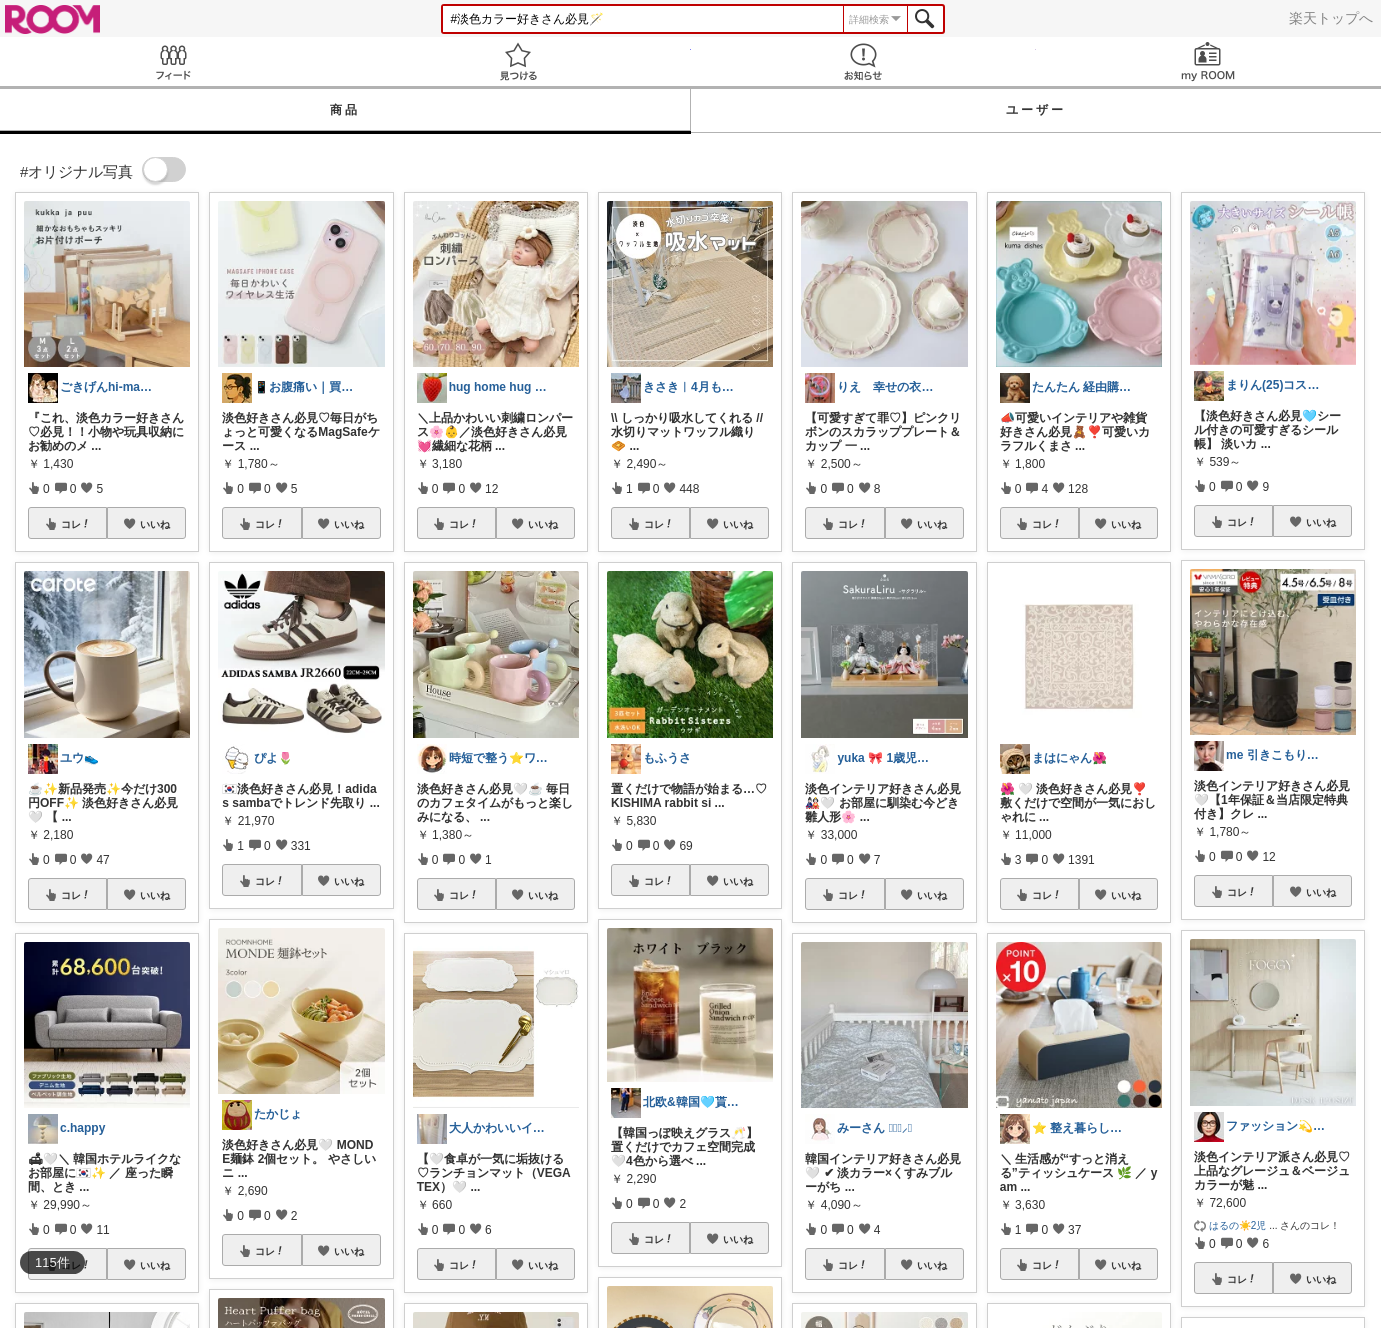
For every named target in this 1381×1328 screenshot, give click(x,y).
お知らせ (863, 61)
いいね (155, 524)
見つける (517, 61)
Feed (172, 61)
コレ (76, 524)
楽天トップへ (1331, 18)
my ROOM (1208, 61)
